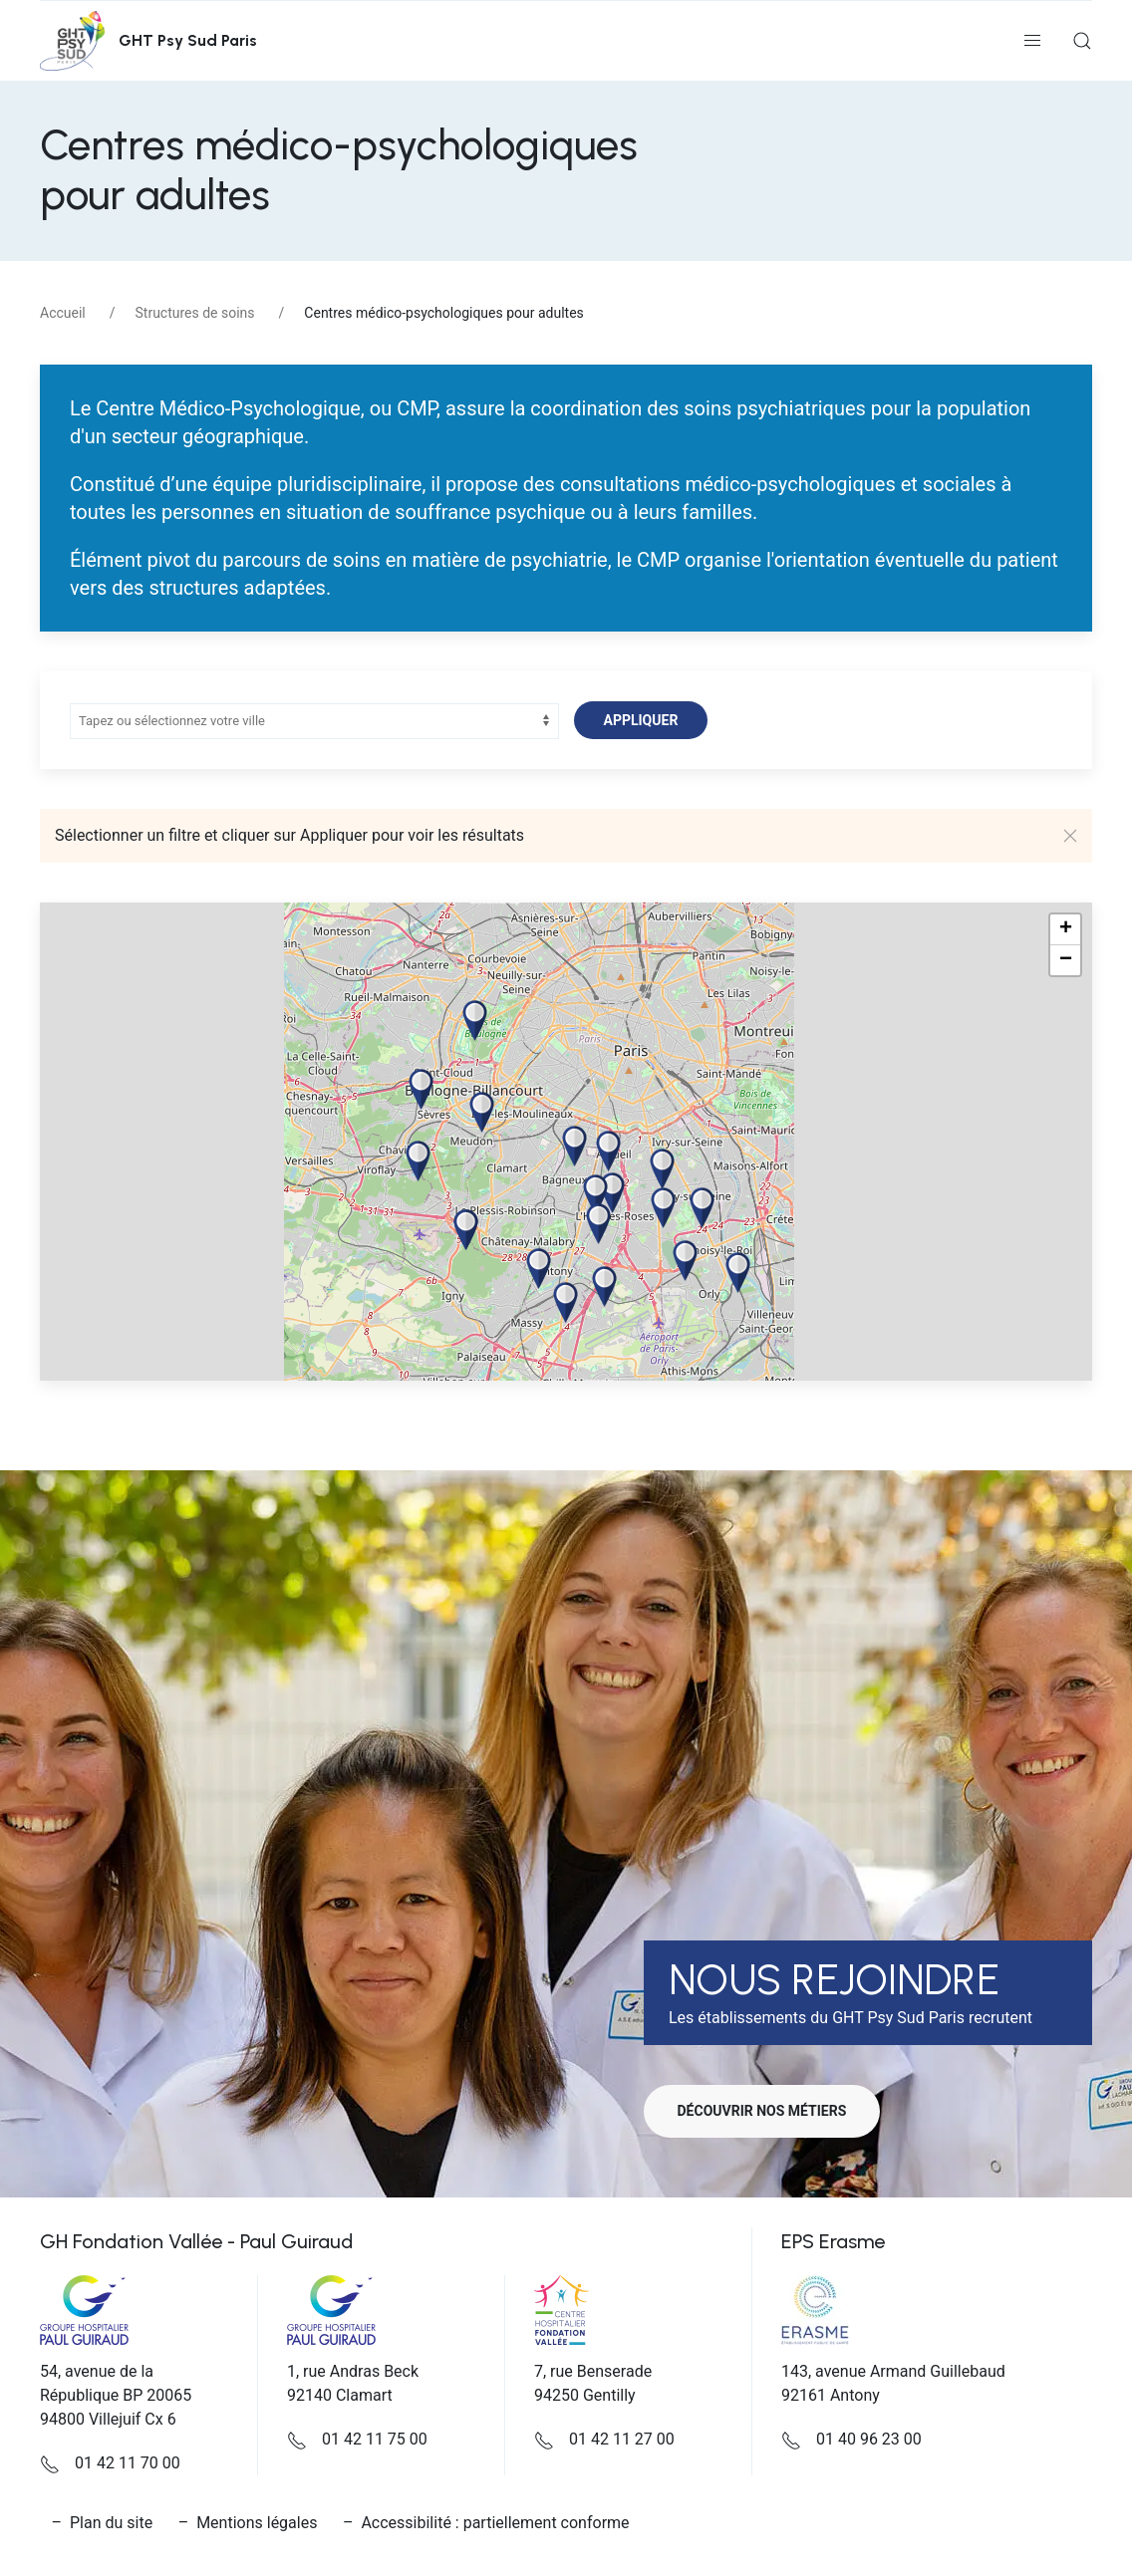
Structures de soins (195, 313)
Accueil (63, 313)
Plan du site (111, 2522)
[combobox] (312, 721)
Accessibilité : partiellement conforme (495, 2522)
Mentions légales (256, 2522)
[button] (1032, 41)
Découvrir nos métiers (768, 2111)
